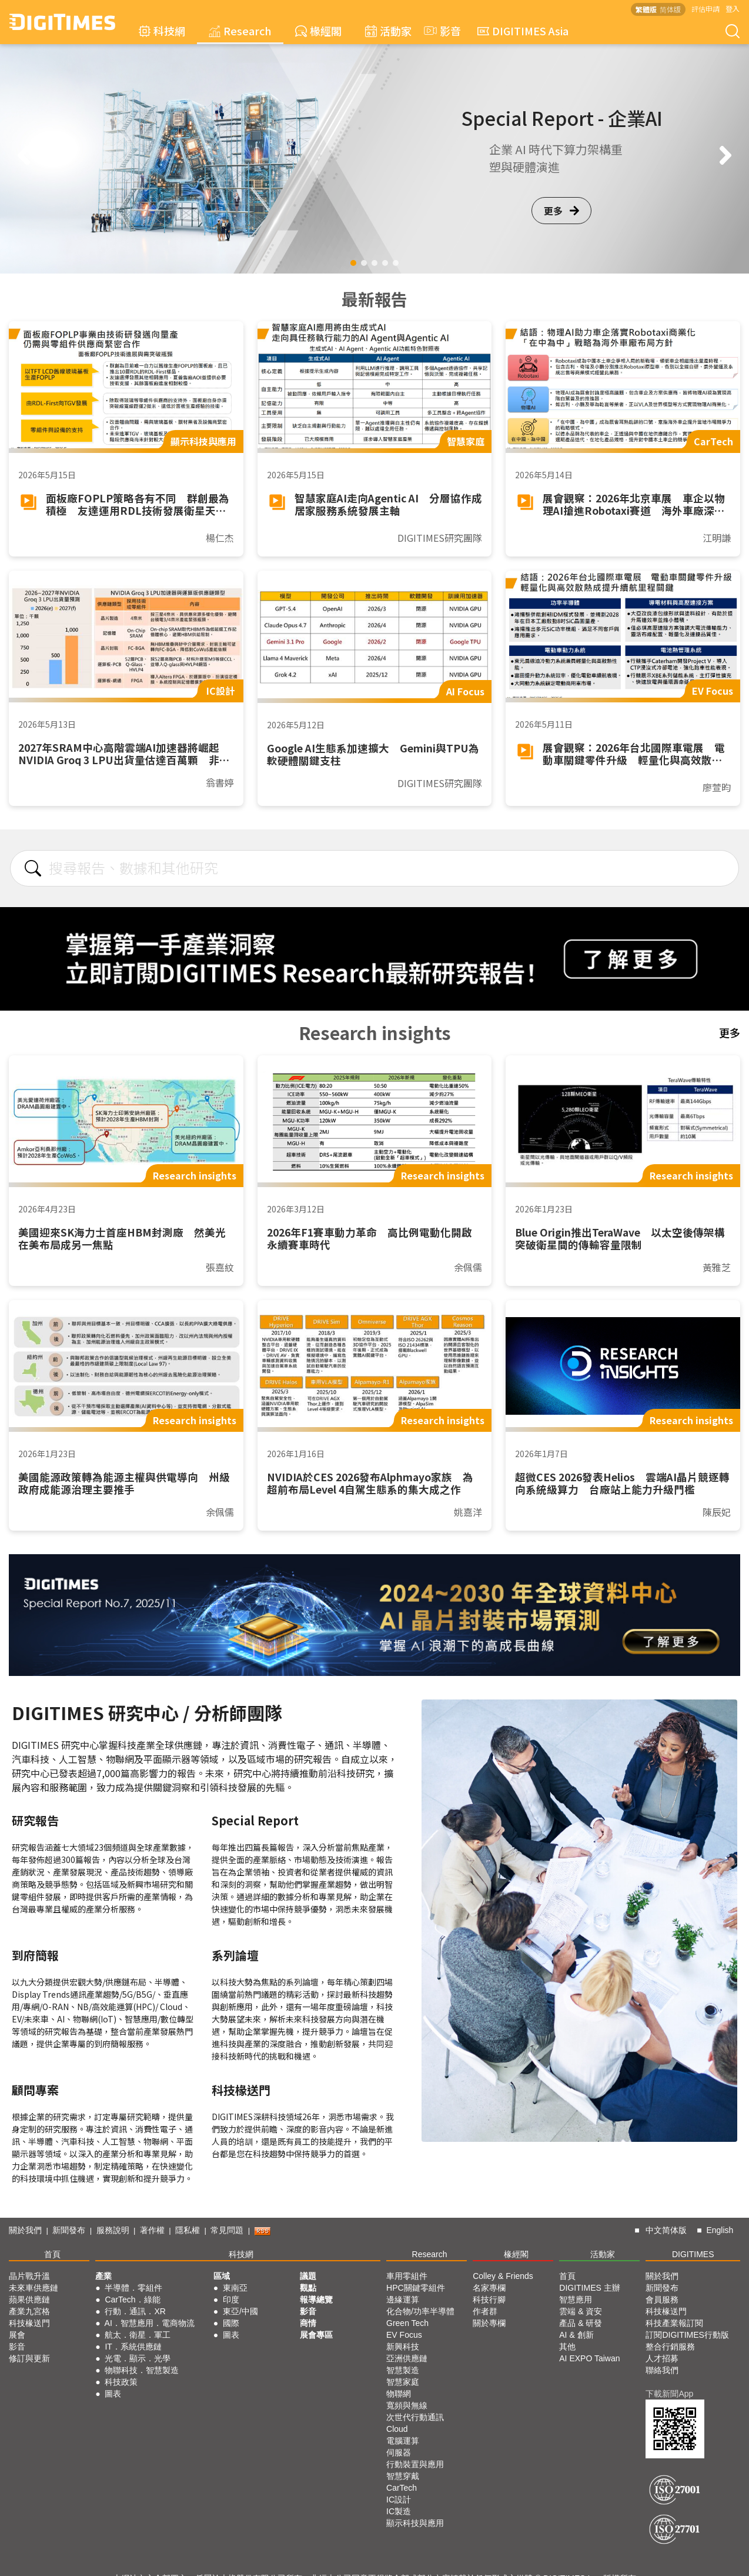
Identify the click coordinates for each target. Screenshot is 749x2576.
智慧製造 (402, 2370)
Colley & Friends (503, 2276)
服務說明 (112, 2230)
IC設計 (398, 2499)
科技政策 (121, 2382)
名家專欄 (489, 2287)
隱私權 (187, 2230)
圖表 (113, 2393)
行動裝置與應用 (415, 2464)
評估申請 (705, 9)
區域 (221, 2276)
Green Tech (407, 2323)
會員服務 (662, 2299)
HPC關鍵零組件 (415, 2287)
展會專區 (316, 2335)
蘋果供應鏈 (29, 2299)
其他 (567, 2346)
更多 (561, 211)
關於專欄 (489, 2323)
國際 (231, 2323)
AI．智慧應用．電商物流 (150, 2323)
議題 (308, 2276)
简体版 (670, 9)
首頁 (52, 2254)
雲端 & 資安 (580, 2311)
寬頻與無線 (406, 2405)
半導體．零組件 (133, 2287)
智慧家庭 (402, 2382)
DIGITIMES (693, 2254)
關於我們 (25, 2230)
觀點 (308, 2287)
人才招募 (662, 2358)
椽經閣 (318, 30)
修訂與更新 (29, 2358)
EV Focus (404, 2335)
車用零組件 (406, 2276)
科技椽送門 (29, 2323)
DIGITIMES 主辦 (589, 2287)
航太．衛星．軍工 (137, 2335)
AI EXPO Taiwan (589, 2358)
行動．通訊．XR (135, 2311)
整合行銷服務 (670, 2346)
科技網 (162, 30)
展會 (17, 2335)
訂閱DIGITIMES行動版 (687, 2335)
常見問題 (226, 2230)
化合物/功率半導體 (420, 2311)
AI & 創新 (576, 2335)
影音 (441, 30)
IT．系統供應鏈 (133, 2346)
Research (240, 30)
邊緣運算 (402, 2299)
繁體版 (646, 9)
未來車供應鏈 (33, 2287)
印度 (231, 2299)
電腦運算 (402, 2440)
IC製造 (398, 2511)
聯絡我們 (662, 2370)
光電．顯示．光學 (137, 2358)
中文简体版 (666, 2230)
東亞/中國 (240, 2311)
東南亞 (235, 2287)
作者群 (485, 2311)
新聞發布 (68, 2230)
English (719, 2230)
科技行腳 (489, 2299)
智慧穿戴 (402, 2476)
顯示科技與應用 (415, 2523)
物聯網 (398, 2393)
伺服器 (398, 2452)
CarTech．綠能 (132, 2299)
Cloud (397, 2429)
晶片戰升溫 (29, 2276)
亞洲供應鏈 (406, 2358)
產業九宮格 (29, 2311)
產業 (103, 2276)
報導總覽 (316, 2299)
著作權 (152, 2230)
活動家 (388, 30)
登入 (732, 9)
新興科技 (402, 2346)
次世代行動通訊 (415, 2417)
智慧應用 (575, 2299)
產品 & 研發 (580, 2323)
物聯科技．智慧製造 (142, 2370)
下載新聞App (669, 2393)
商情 (308, 2323)
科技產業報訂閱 (674, 2323)
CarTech (401, 2487)
